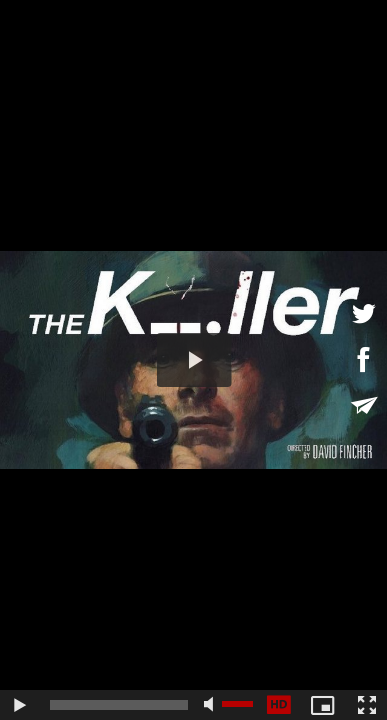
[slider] (119, 705)
